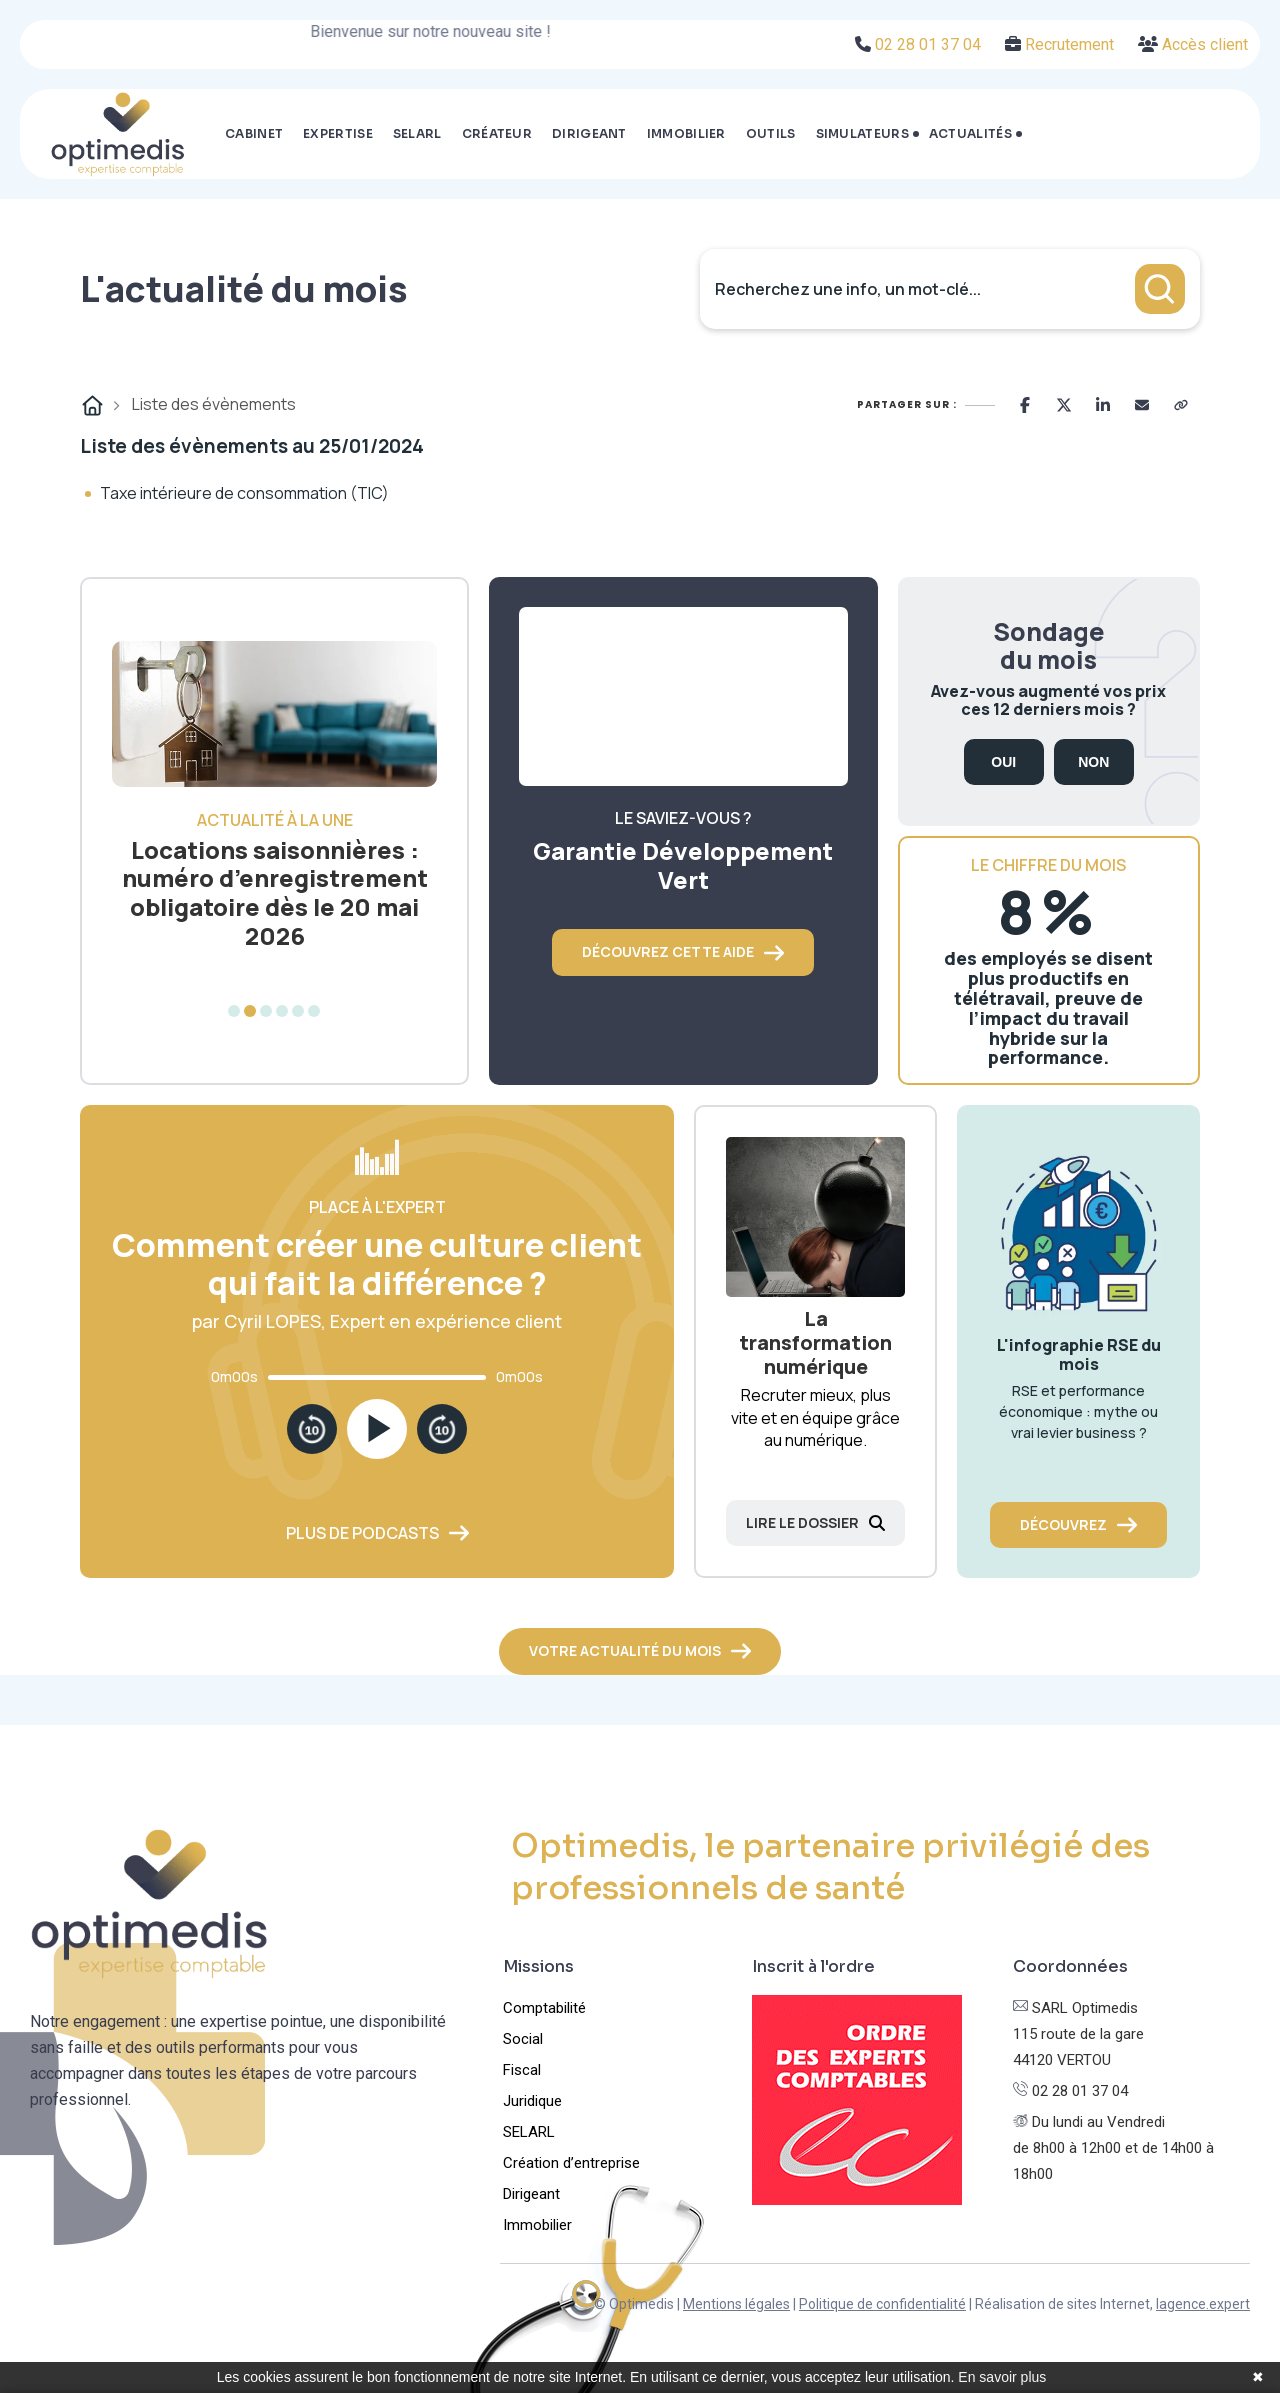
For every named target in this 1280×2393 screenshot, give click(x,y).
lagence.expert (1203, 2304)
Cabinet (254, 133)
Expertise (338, 133)
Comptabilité (544, 2008)
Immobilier (686, 133)
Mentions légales (736, 2304)
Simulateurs (862, 133)
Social (523, 2039)
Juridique (532, 2101)
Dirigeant (589, 133)
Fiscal (522, 2070)
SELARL (417, 133)
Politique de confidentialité (882, 2304)
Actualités (970, 133)
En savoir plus (1002, 2377)
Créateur (497, 133)
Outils (771, 133)
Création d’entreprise (571, 2163)
